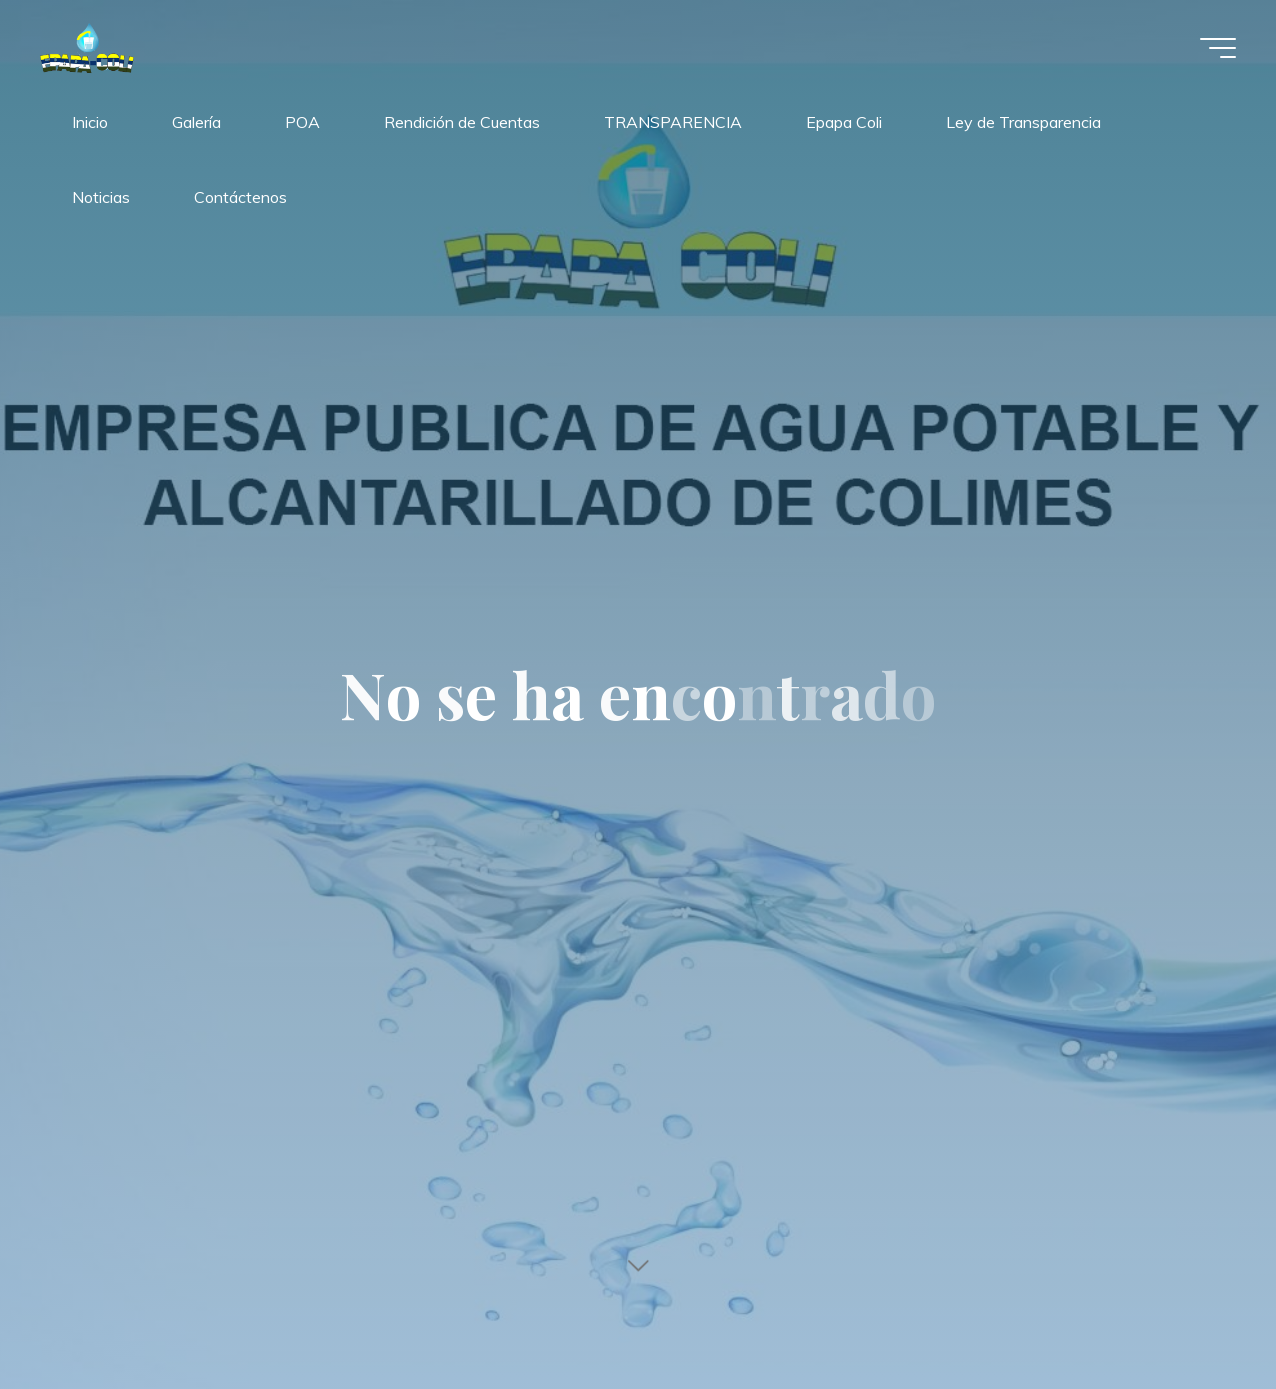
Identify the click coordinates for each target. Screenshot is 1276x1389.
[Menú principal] (1218, 48)
